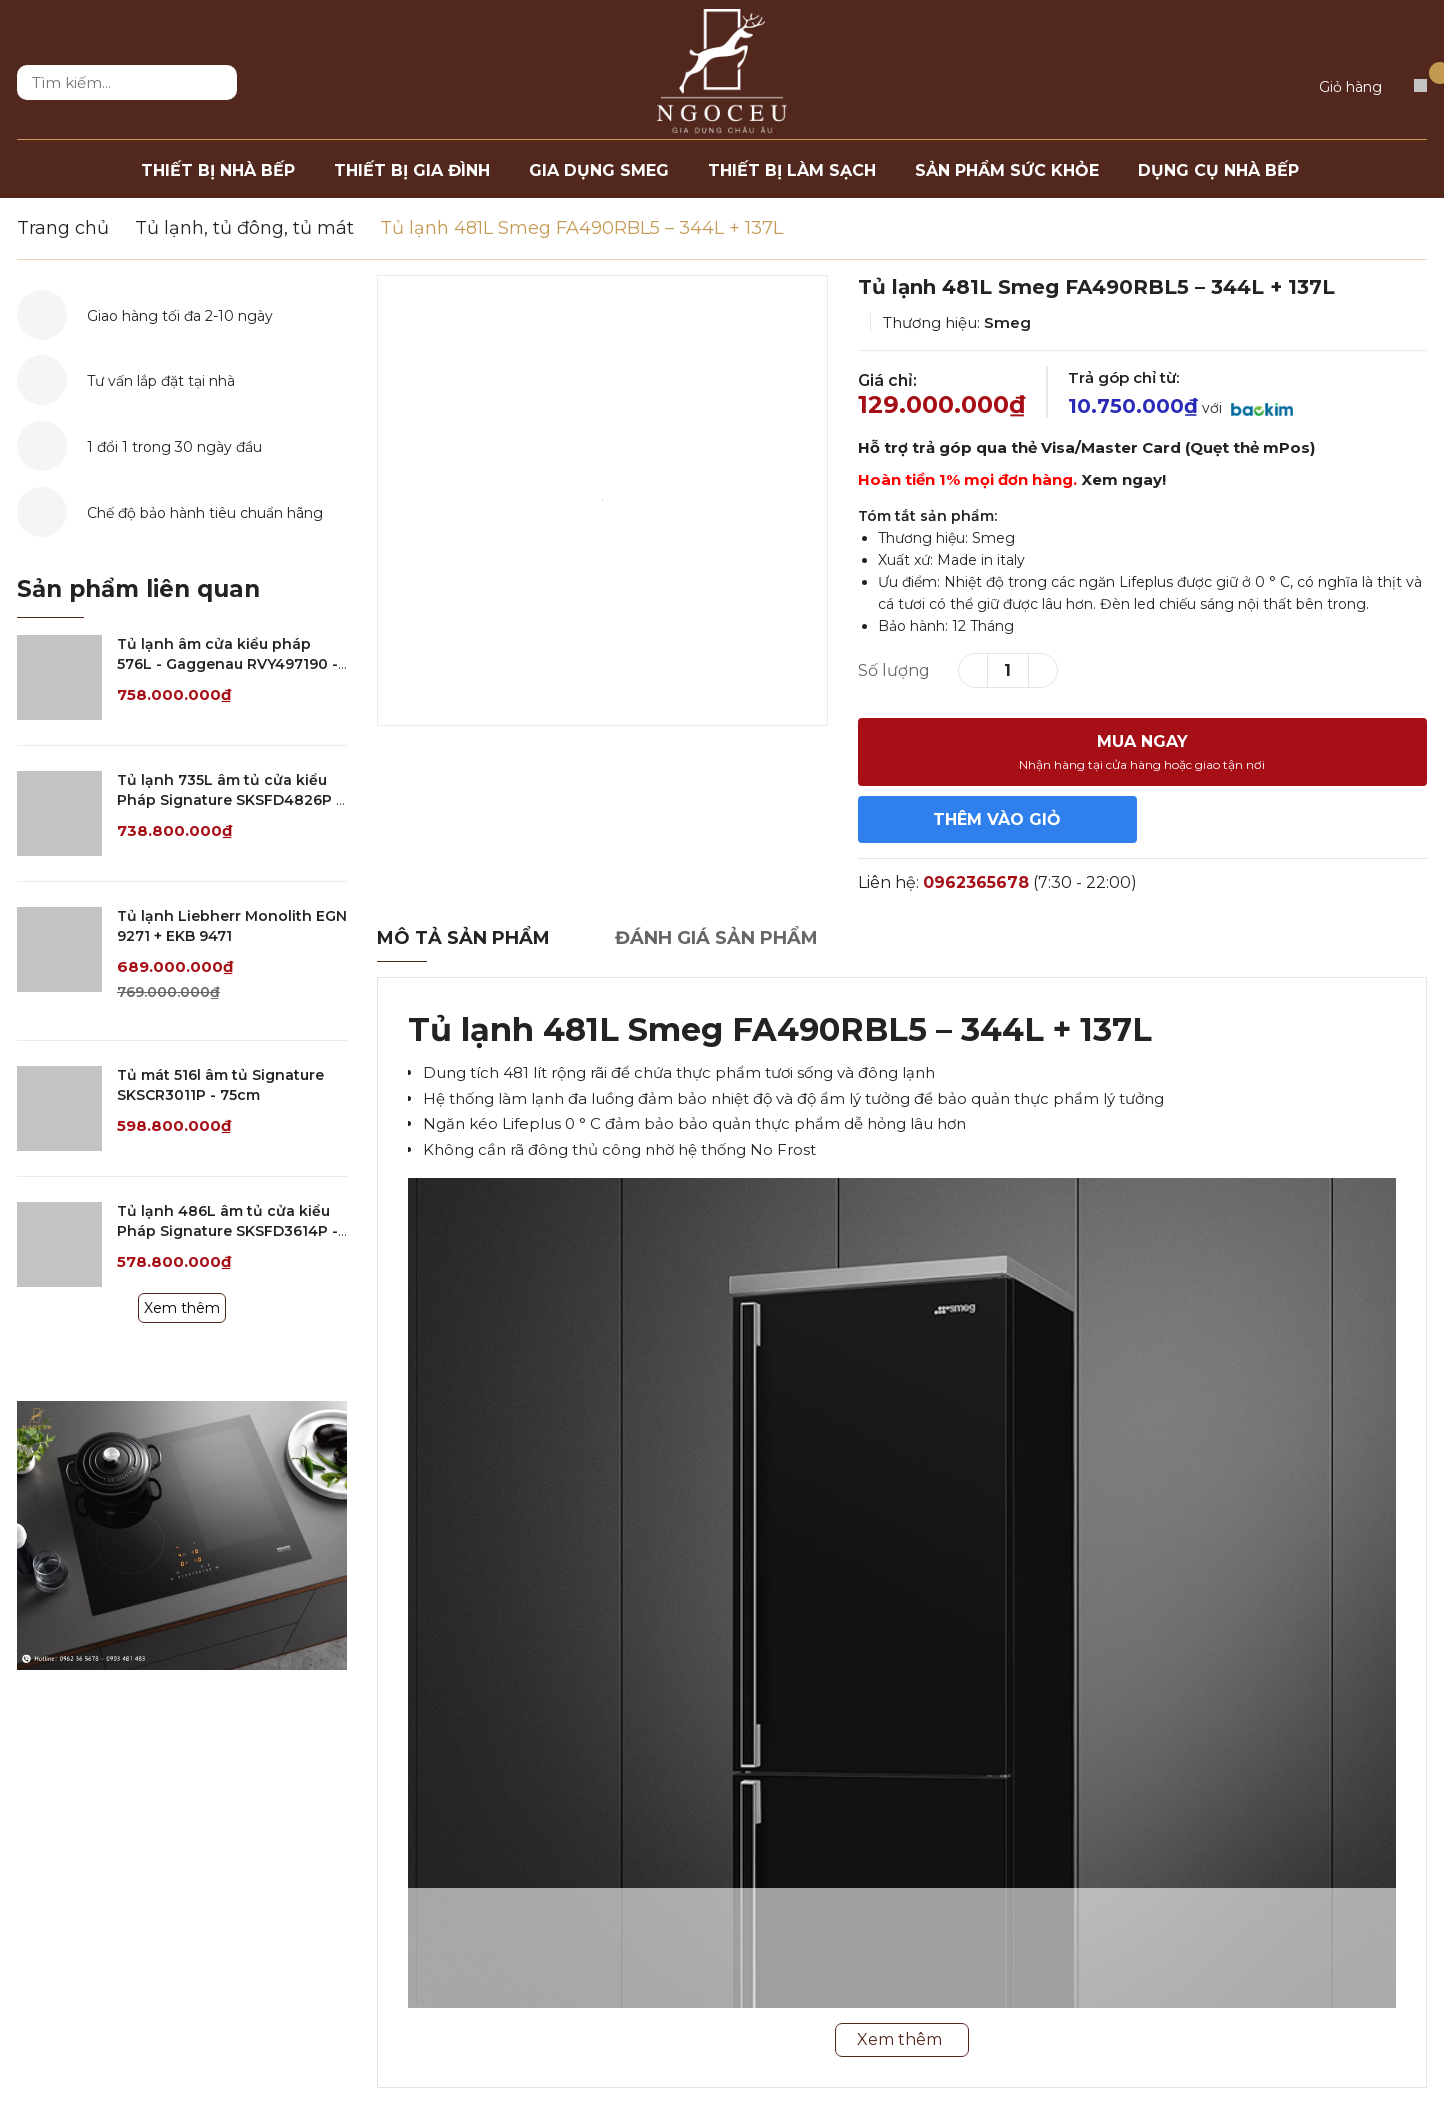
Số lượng (894, 670)
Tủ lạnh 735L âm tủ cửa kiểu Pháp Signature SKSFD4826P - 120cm (229, 799)
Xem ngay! (1123, 479)
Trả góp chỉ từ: (1123, 377)
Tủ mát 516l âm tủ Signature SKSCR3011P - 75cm (220, 1085)
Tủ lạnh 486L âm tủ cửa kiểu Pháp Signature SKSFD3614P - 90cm (227, 1230)
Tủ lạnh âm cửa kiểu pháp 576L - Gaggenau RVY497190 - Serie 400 (227, 663)
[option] (602, 500)
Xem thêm (182, 1308)
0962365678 (976, 882)
